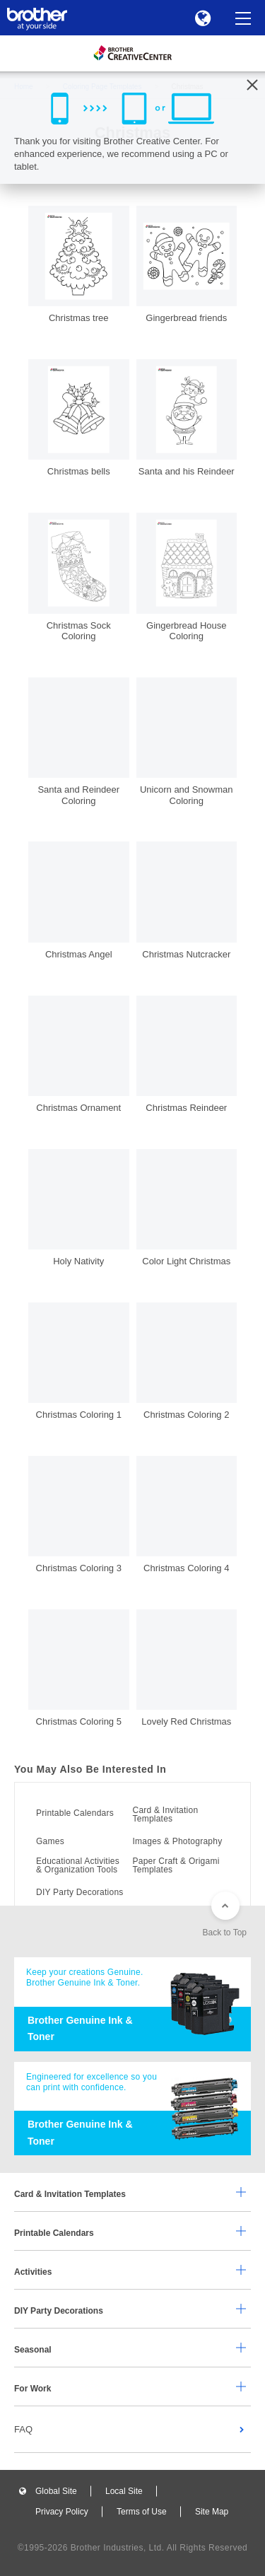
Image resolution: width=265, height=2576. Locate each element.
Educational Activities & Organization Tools (77, 1865)
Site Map (211, 2512)
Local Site (124, 2491)
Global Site (56, 2491)
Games (50, 1841)
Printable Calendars (75, 1813)
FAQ (23, 2429)
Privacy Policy (61, 2512)
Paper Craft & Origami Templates (176, 1865)
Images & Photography (178, 1841)
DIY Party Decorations (80, 1892)
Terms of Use (142, 2512)
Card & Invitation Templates (166, 1814)
